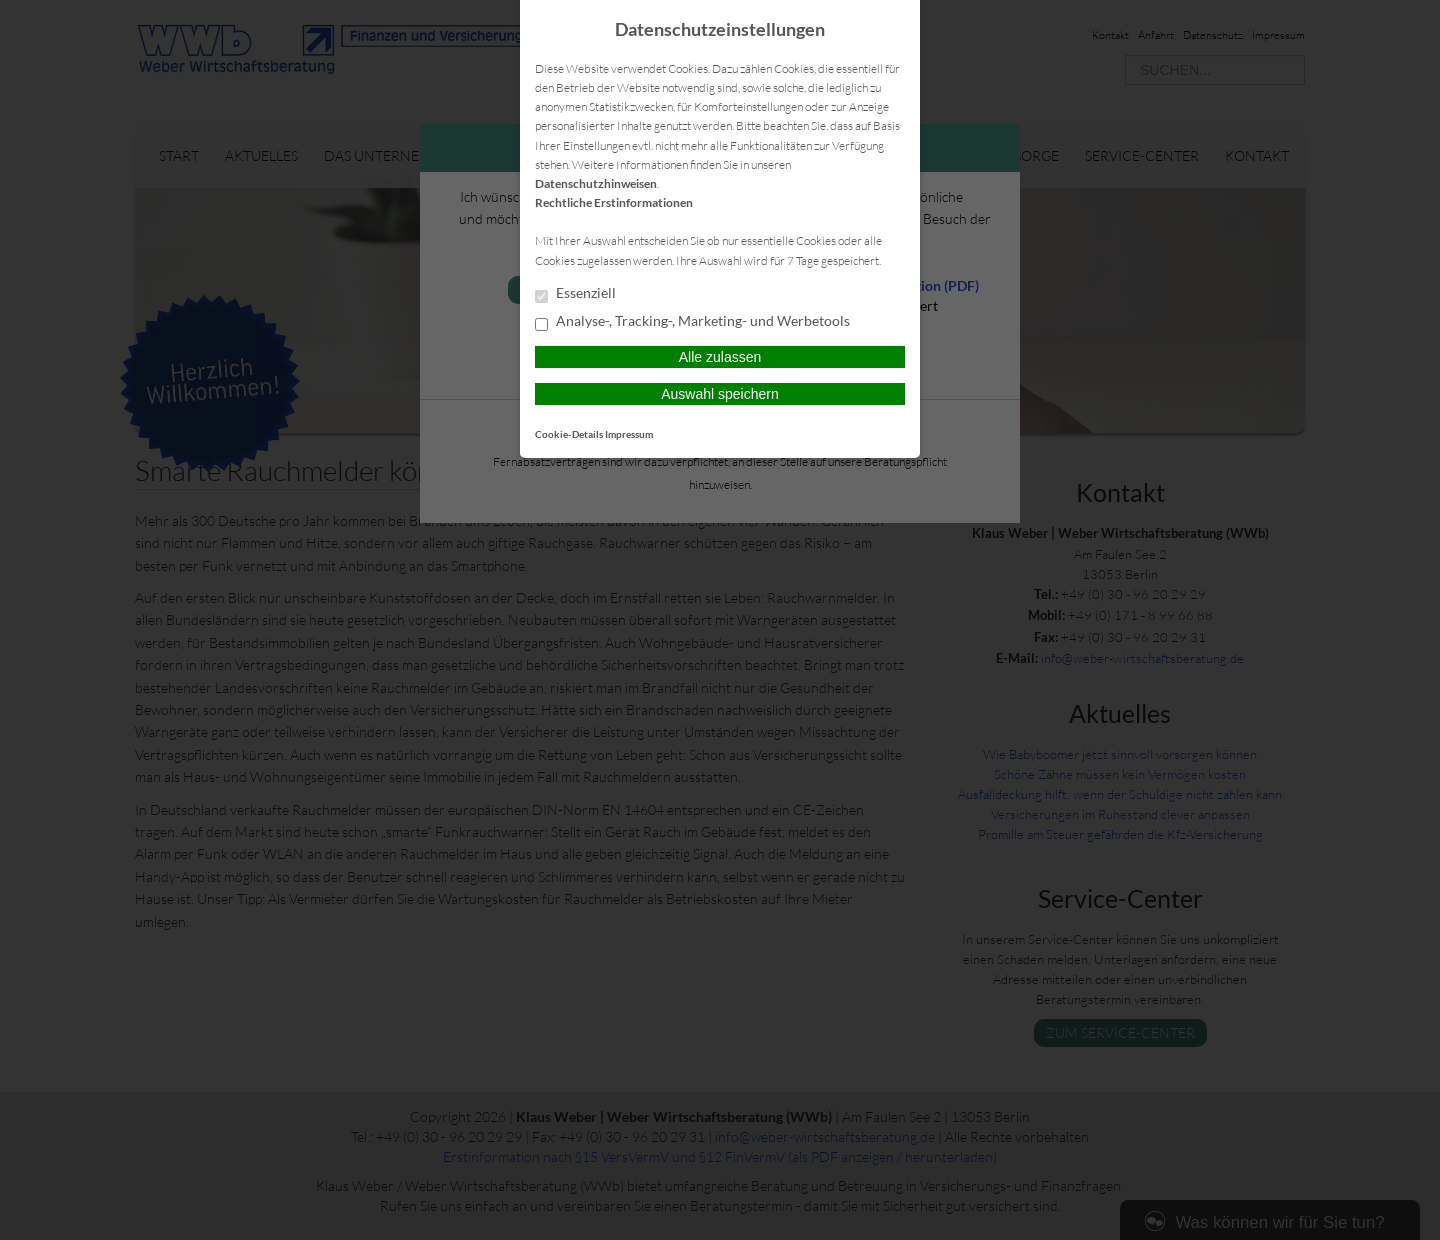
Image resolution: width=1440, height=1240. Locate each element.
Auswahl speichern (720, 394)
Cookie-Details (569, 434)
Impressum (629, 434)
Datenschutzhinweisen (596, 183)
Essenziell (575, 294)
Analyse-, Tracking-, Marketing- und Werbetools (692, 322)
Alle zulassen (720, 357)
